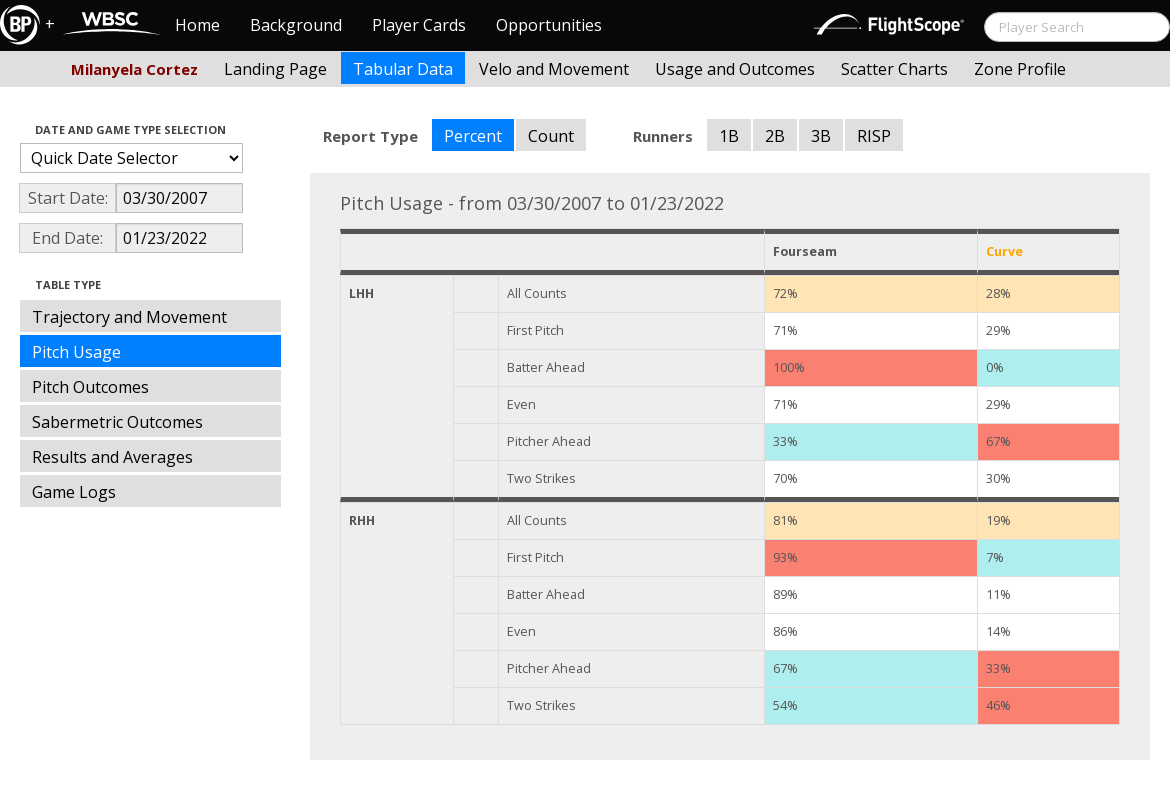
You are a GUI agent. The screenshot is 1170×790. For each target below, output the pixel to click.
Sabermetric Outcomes (117, 422)
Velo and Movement (554, 69)
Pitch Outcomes (90, 387)
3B (821, 136)
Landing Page (275, 69)
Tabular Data (403, 69)
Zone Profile (1020, 69)
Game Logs (74, 492)
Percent (473, 136)
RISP (874, 136)
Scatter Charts (894, 69)
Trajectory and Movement (129, 317)
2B (775, 136)
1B (729, 136)
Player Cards (419, 25)
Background (296, 25)
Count (551, 136)
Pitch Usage (76, 352)
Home (197, 25)
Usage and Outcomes (735, 69)
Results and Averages (112, 457)
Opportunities (549, 25)
